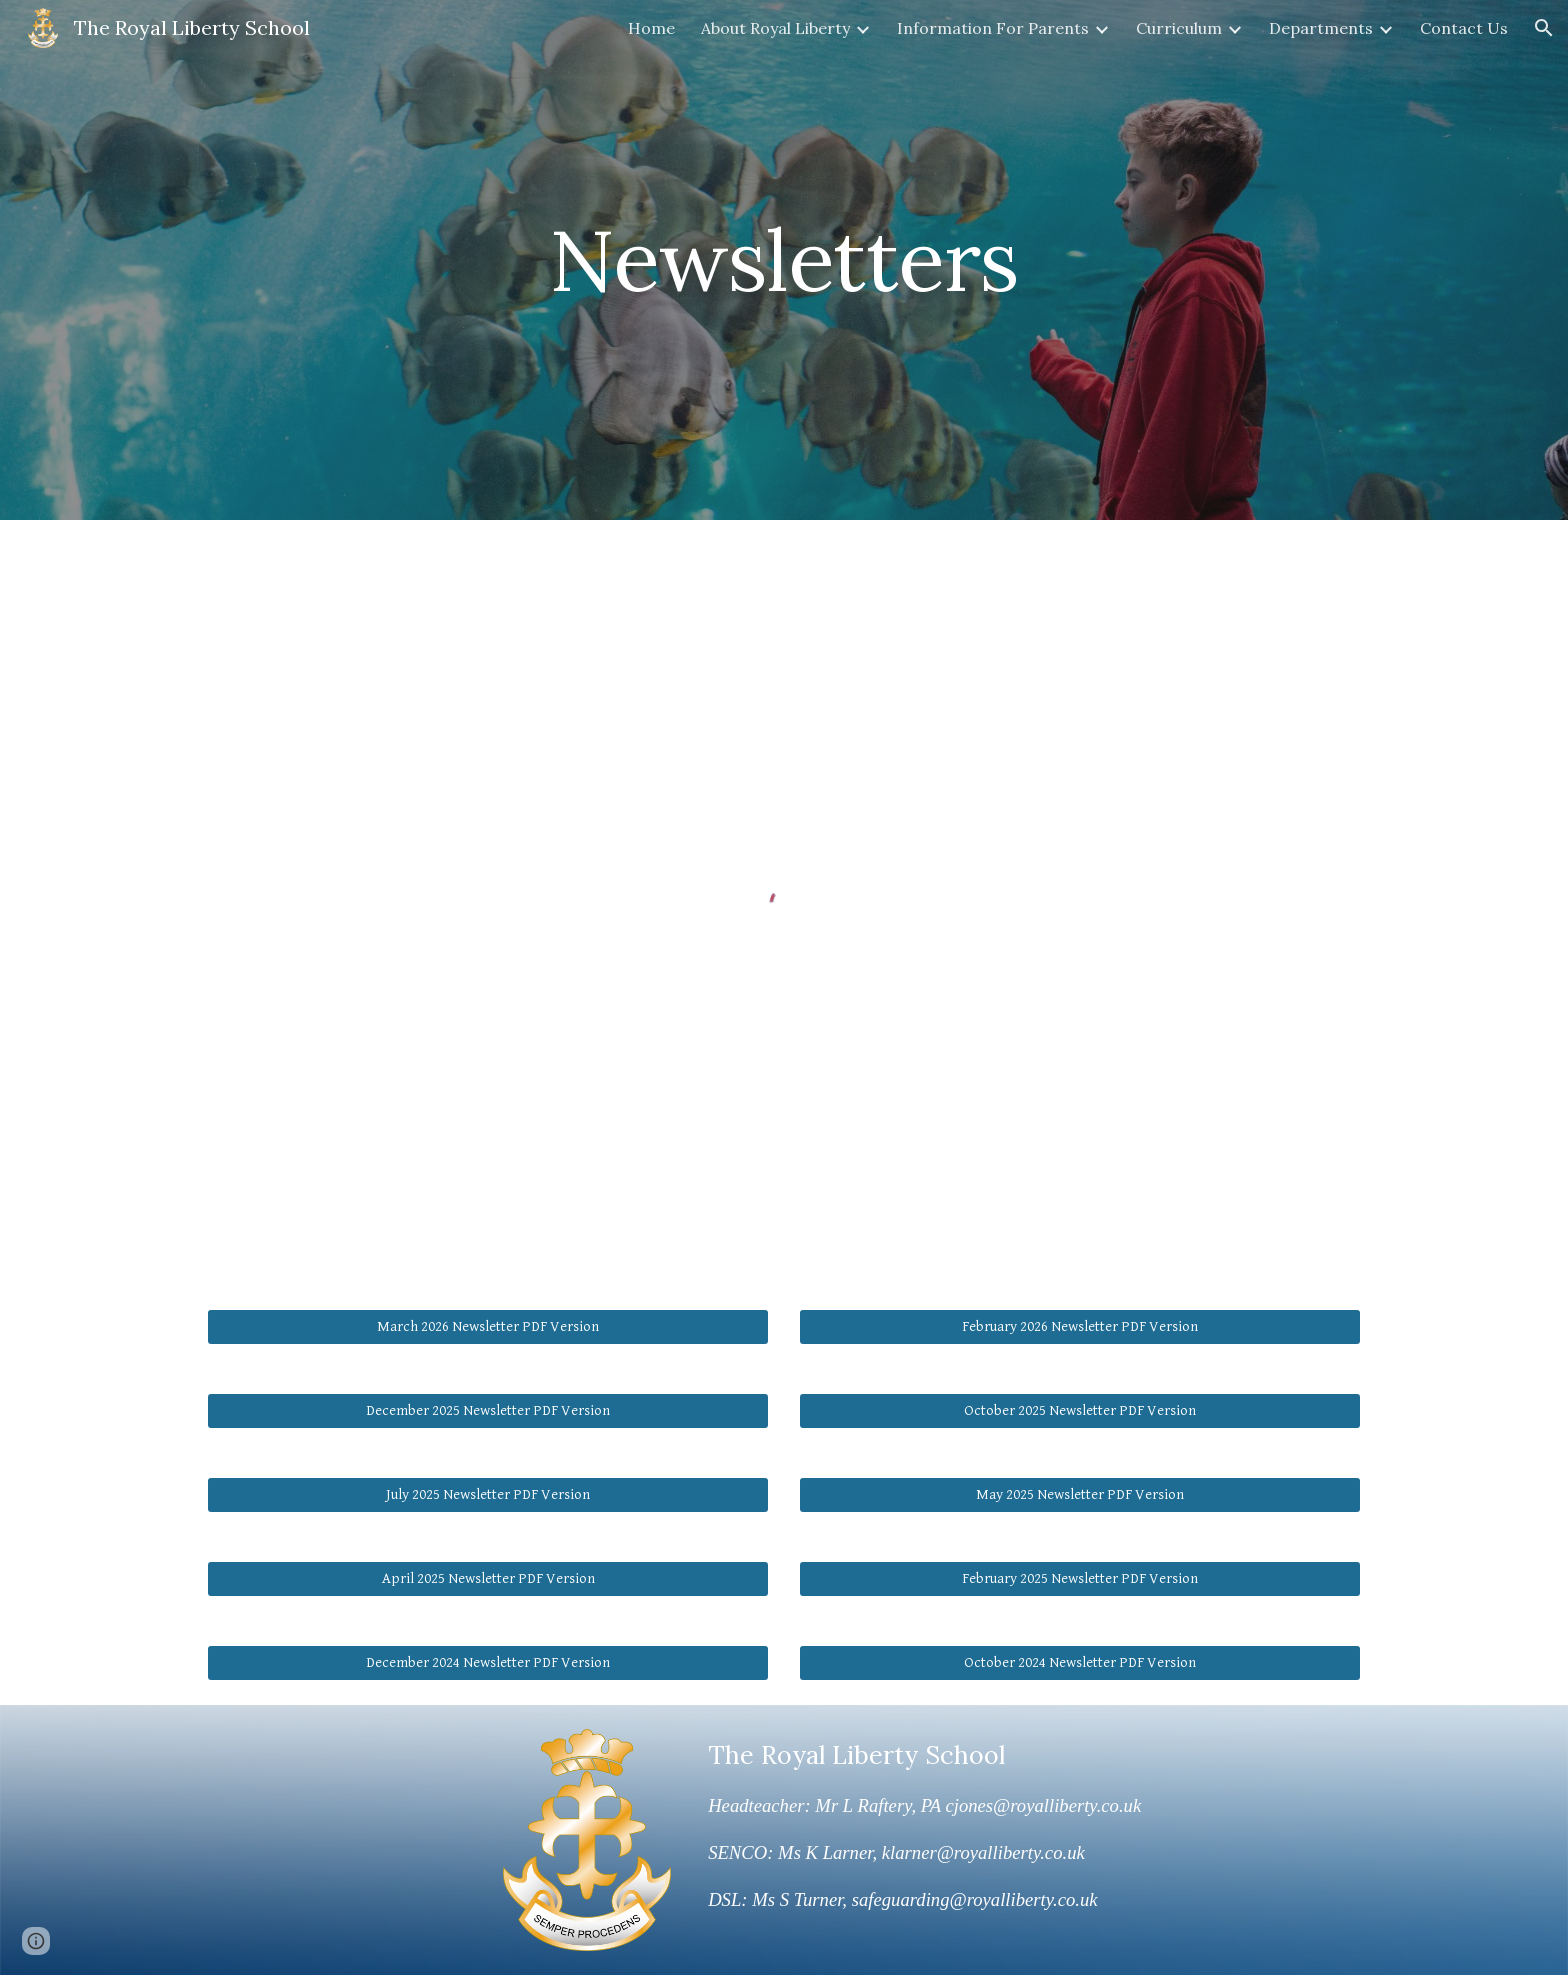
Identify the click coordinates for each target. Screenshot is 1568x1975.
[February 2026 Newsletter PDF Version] (1080, 1327)
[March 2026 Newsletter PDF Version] (488, 1327)
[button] (1544, 28)
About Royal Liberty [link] (775, 28)
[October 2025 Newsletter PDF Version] (1080, 1411)
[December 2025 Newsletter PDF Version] (488, 1411)
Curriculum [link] (1179, 28)
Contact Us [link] (1464, 28)
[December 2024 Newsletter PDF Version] (488, 1663)
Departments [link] (1321, 28)
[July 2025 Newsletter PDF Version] (488, 1495)
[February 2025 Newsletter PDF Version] (1080, 1579)
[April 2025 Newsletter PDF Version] (488, 1579)
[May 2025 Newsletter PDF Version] (1080, 1495)
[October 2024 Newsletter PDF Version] (1080, 1663)
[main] (784, 259)
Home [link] (651, 28)
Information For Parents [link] (993, 28)
